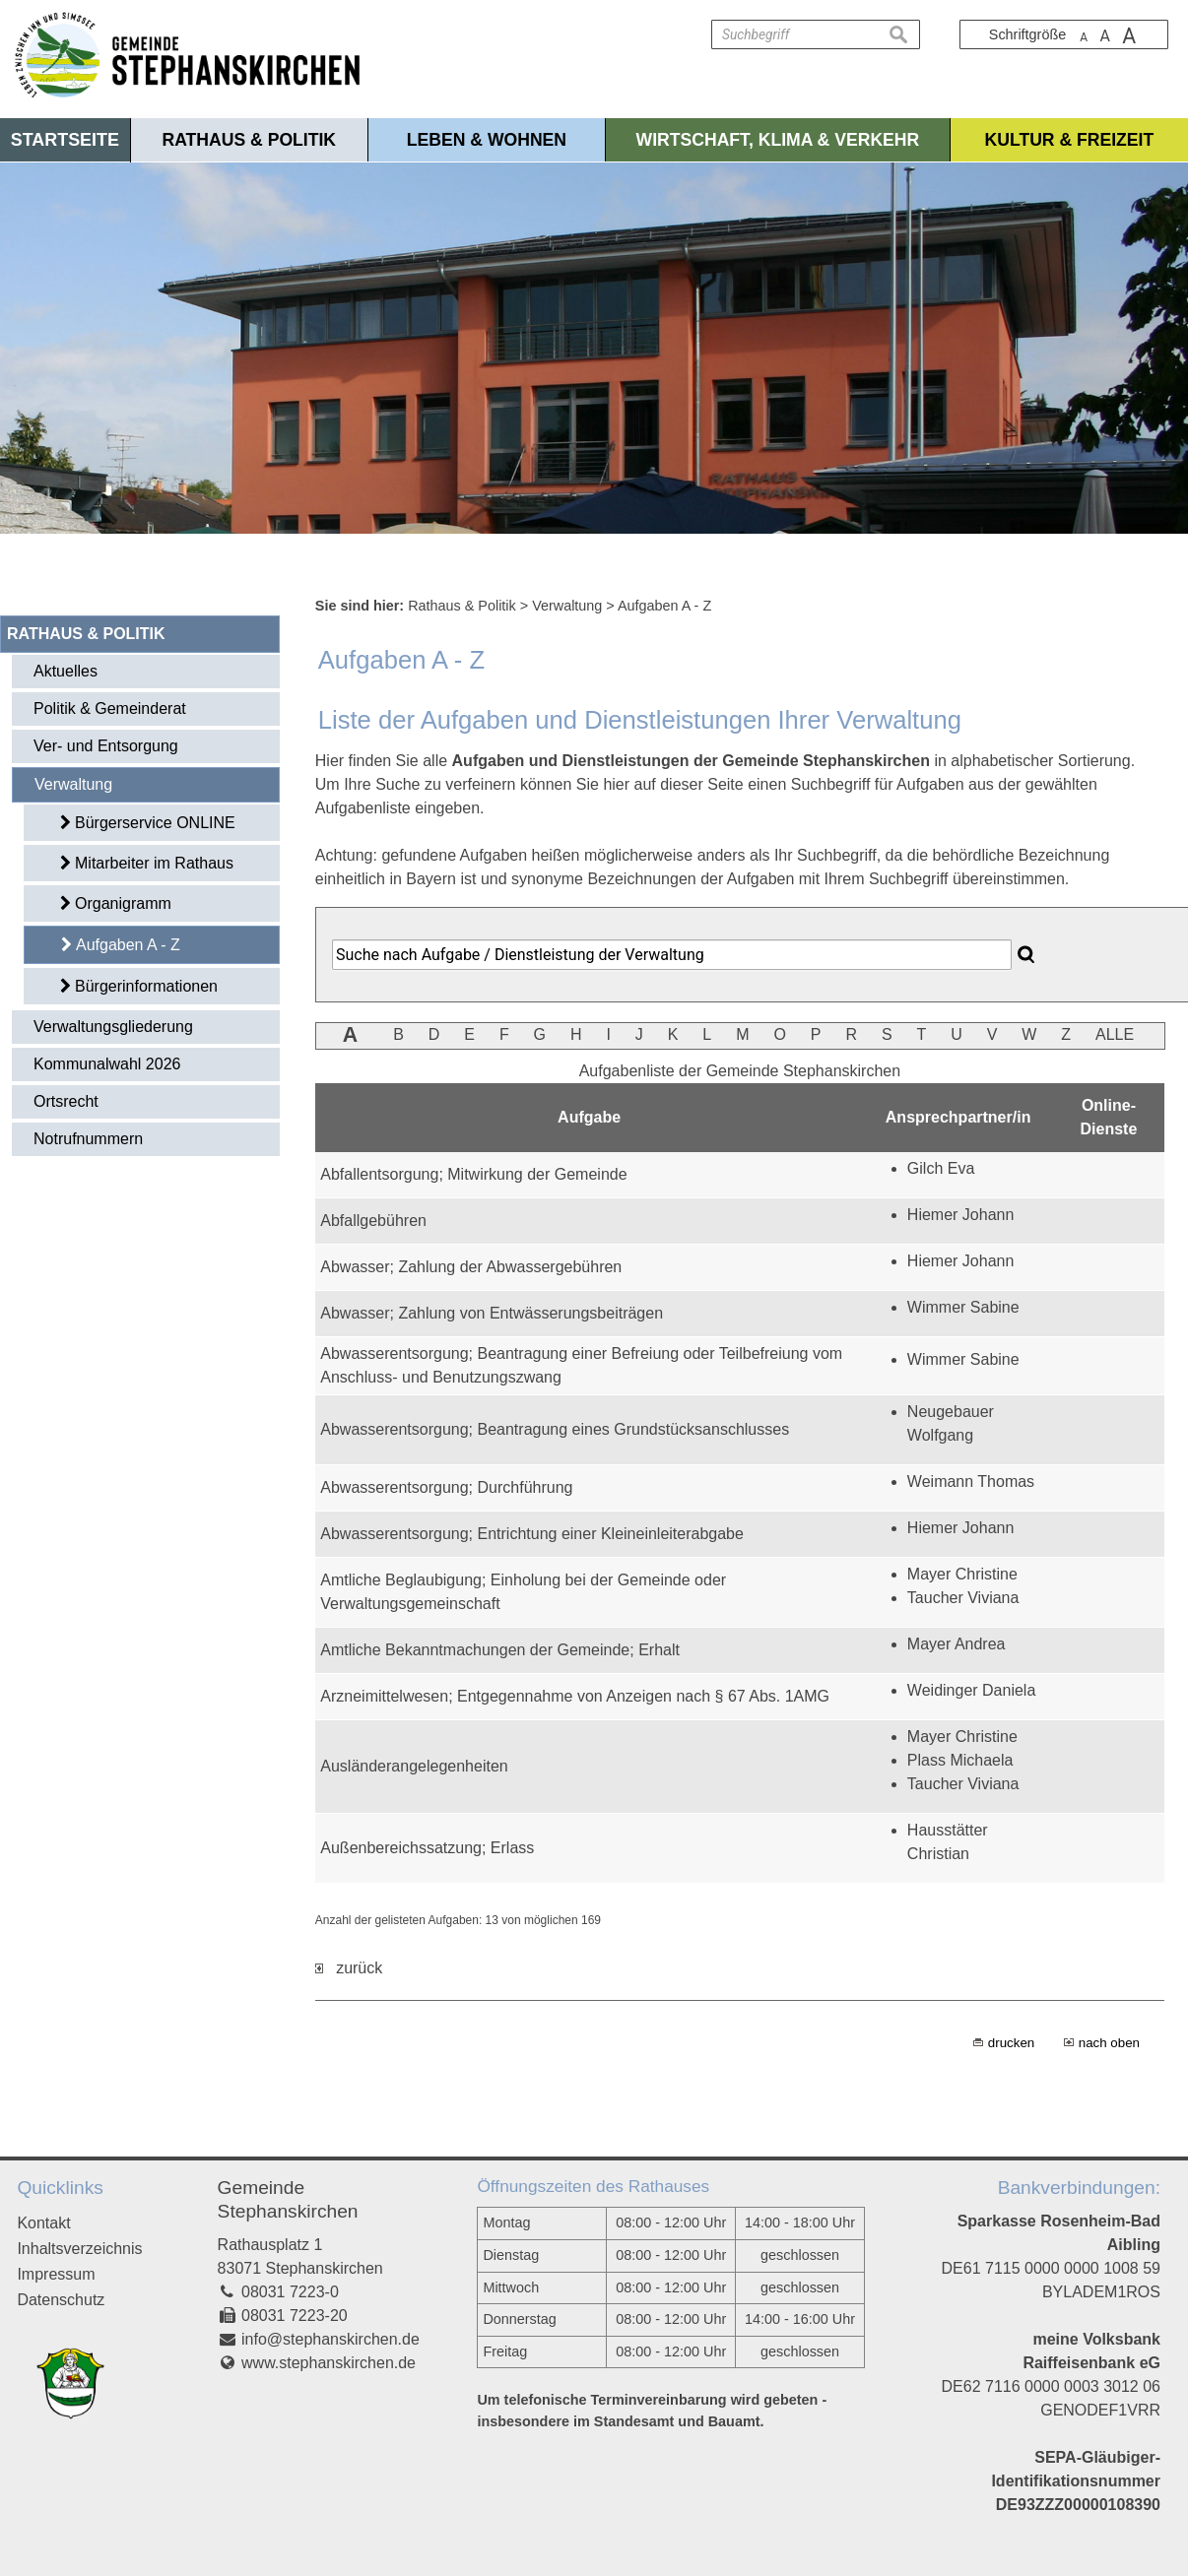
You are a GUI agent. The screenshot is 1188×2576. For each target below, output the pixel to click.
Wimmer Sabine (963, 1307)
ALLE (1114, 1034)
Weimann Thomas (970, 1481)
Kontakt (43, 2223)
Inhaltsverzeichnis (79, 2248)
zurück (348, 1968)
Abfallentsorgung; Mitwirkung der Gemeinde (473, 1174)
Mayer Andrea (956, 1644)
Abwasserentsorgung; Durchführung (446, 1487)
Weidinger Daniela (971, 1690)
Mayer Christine (962, 1574)
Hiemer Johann (961, 1214)
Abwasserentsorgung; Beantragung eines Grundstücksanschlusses (554, 1429)
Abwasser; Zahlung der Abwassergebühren (471, 1266)
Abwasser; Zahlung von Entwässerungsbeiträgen (491, 1313)
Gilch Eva (940, 1168)
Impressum (56, 2274)
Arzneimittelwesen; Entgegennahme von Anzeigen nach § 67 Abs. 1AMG (574, 1696)
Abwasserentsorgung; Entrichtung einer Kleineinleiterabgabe (532, 1533)
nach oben (1109, 2042)
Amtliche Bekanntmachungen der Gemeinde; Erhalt (500, 1650)
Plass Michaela (960, 1760)
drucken (1011, 2042)
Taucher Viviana (963, 1597)
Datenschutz (60, 2299)
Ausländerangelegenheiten (413, 1766)
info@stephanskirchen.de (330, 2339)
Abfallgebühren (373, 1220)
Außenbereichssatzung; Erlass (427, 1847)
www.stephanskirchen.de (328, 2362)
